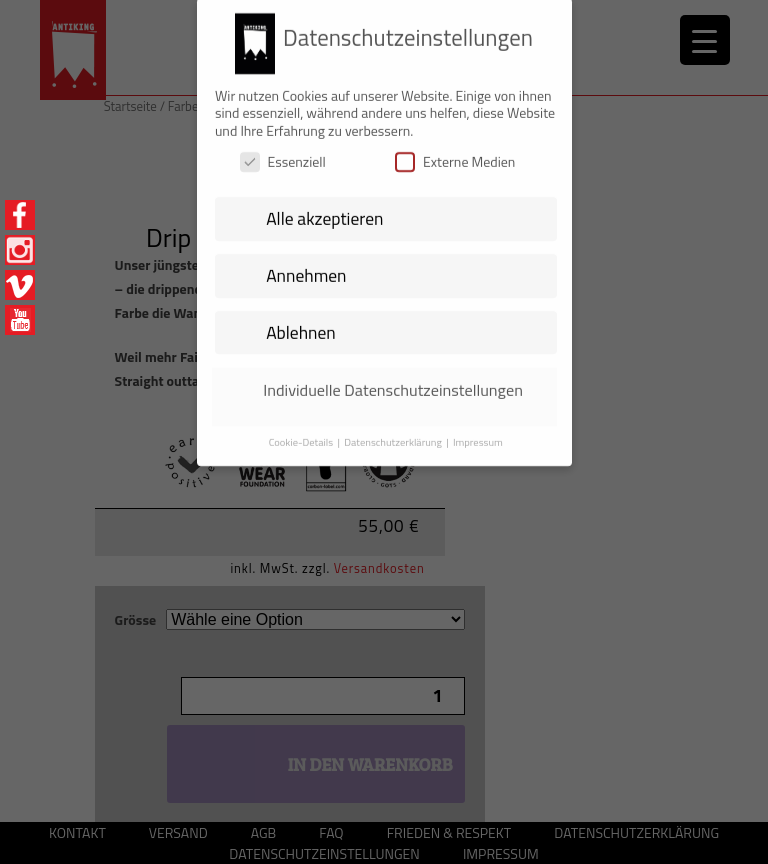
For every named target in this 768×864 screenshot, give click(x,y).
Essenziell (283, 152)
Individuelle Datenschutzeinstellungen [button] (393, 380)
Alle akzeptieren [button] (324, 209)
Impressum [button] (478, 432)
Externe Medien (455, 152)
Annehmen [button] (306, 265)
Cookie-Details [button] (302, 432)
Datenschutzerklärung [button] (394, 432)
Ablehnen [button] (301, 322)
